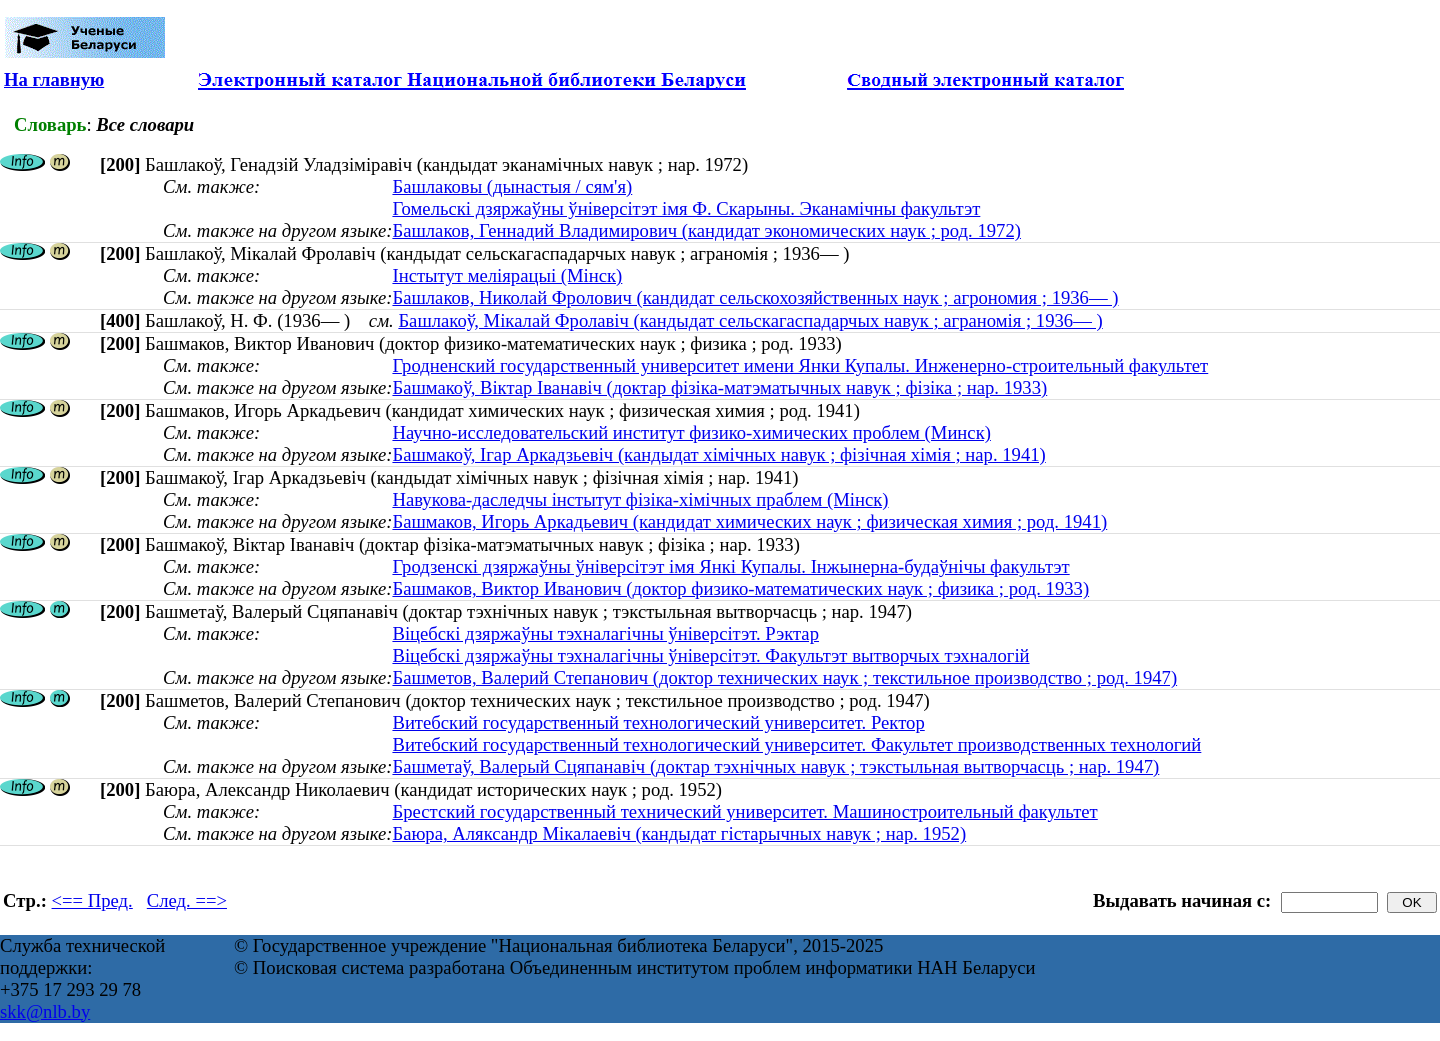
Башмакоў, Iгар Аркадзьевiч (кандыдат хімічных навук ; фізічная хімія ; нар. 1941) (718, 454)
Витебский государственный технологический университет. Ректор (658, 722)
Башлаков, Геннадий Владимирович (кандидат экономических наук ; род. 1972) (706, 230)
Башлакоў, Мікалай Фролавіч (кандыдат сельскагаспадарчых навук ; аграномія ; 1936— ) (750, 320)
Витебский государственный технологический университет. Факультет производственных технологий (796, 744)
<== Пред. (92, 900)
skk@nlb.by (45, 1011)
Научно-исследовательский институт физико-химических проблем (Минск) (691, 432)
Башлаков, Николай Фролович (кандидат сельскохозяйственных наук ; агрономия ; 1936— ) (755, 297)
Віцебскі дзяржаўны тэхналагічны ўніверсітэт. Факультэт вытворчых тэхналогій (710, 655)
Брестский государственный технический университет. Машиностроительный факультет (744, 811)
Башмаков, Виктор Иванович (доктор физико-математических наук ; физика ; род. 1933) (740, 588)
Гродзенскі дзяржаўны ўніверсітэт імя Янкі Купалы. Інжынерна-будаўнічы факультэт (730, 566)
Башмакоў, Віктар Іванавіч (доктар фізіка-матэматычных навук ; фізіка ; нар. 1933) (719, 387)
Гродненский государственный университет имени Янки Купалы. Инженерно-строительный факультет (800, 365)
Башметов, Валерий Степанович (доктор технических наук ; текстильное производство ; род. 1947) (784, 677)
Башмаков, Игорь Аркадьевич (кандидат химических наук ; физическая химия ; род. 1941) (749, 521)
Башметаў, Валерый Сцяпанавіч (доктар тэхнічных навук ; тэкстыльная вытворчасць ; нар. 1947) (775, 766)
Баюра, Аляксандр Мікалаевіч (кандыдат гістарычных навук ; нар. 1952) (679, 833)
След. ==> (187, 900)
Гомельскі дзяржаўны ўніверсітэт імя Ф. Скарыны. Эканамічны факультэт (686, 208)
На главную (54, 79)
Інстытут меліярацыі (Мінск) (507, 275)
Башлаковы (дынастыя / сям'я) (512, 186)
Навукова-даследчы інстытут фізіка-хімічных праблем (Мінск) (640, 499)
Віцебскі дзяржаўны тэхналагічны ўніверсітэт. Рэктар (605, 633)
